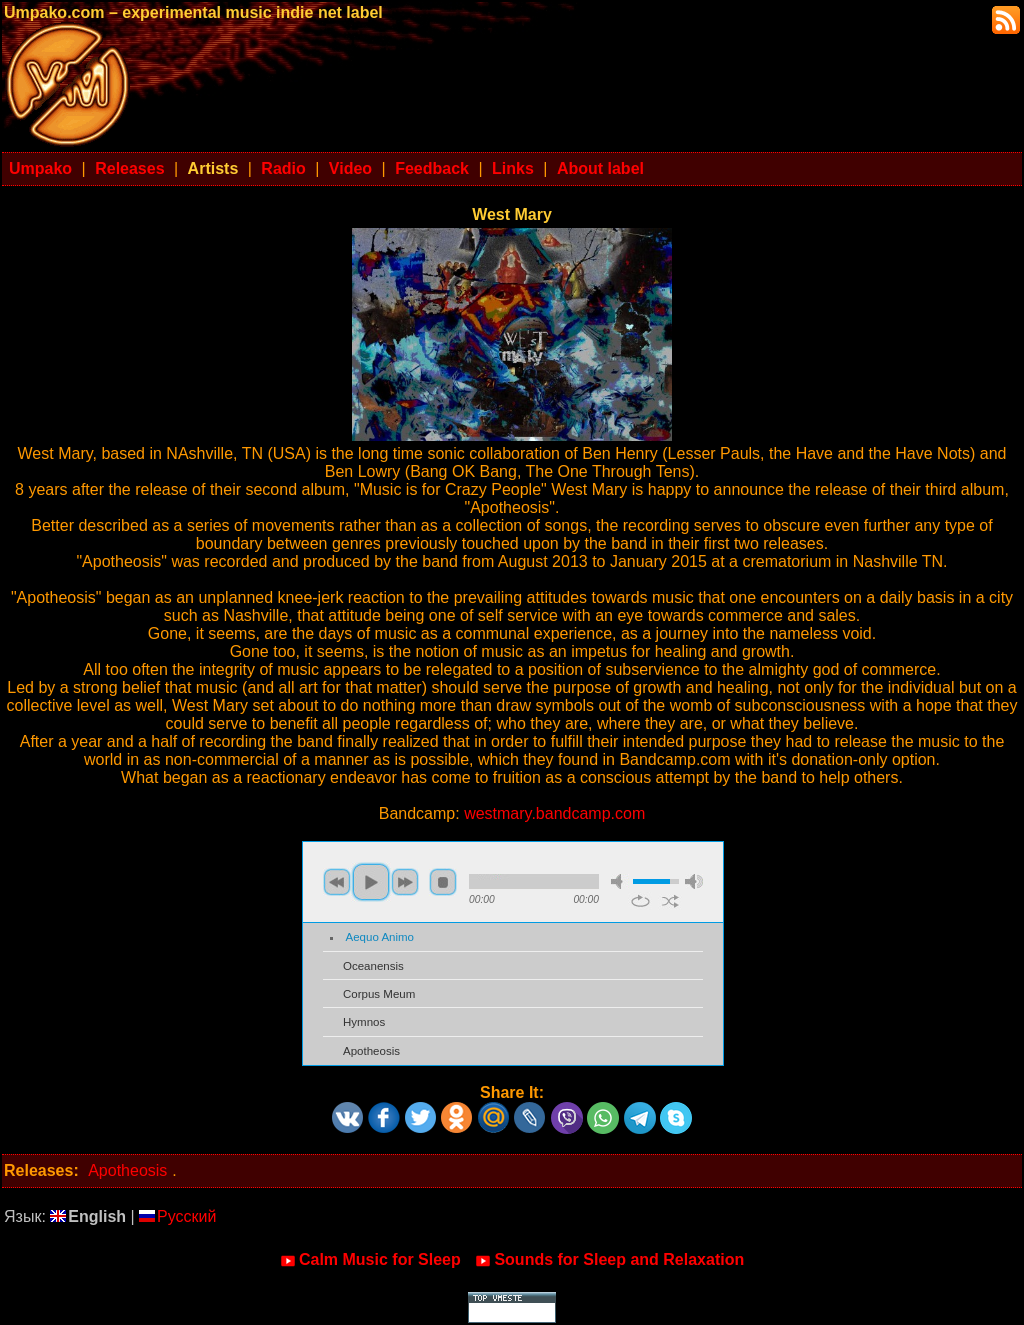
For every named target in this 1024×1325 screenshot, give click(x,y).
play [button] (371, 882)
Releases (129, 168)
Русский (177, 1216)
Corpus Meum (379, 994)
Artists (213, 168)
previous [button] (337, 882)
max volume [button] (694, 881)
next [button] (405, 882)
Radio (283, 168)
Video (350, 168)
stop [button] (443, 882)
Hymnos (364, 1022)
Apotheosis (371, 1051)
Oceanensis (373, 966)
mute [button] (620, 881)
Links (513, 168)
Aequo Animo (380, 937)
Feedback (432, 168)
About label (600, 168)
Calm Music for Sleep (370, 1260)
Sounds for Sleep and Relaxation (609, 1260)
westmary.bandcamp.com (554, 813)
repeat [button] (640, 901)
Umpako (40, 168)
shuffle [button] (670, 901)
